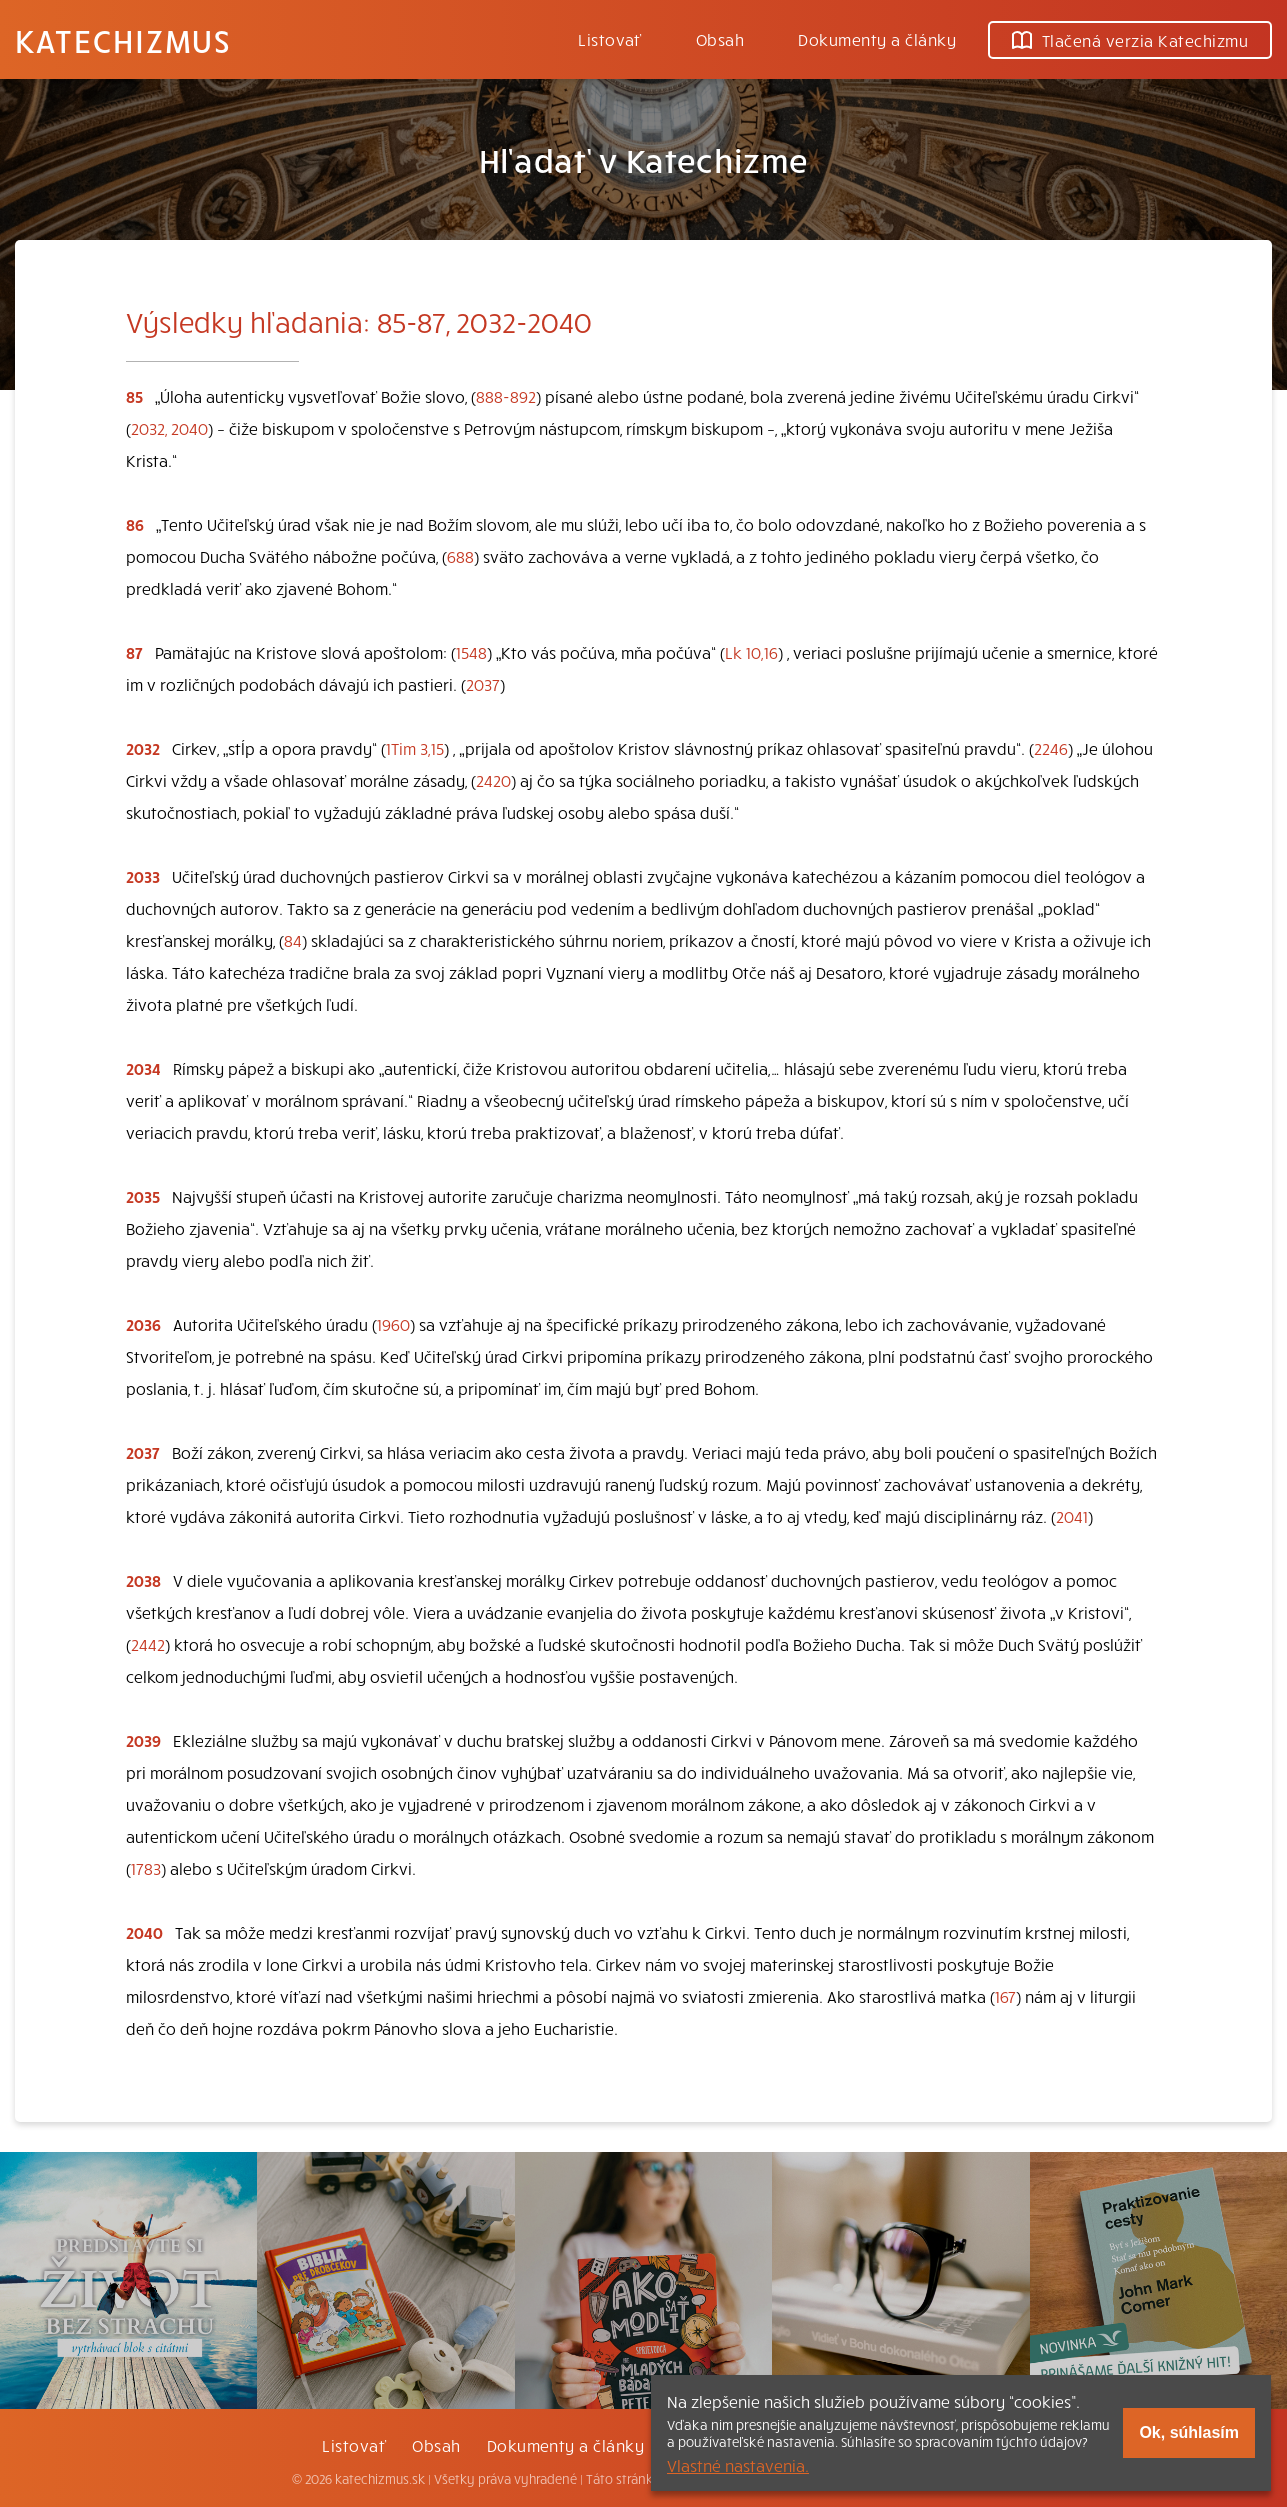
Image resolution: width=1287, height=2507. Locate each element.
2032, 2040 (169, 428)
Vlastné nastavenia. (738, 2465)
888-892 (506, 396)
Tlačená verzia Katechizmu (1130, 40)
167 (1005, 1996)
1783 (146, 1868)
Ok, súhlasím (1189, 2432)
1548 (471, 652)
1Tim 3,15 (415, 748)
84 (293, 940)
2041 (1072, 1516)
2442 (148, 1644)
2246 (1051, 748)
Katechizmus (123, 40)
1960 (393, 1324)
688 (460, 556)
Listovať (610, 39)
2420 (493, 780)
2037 (483, 684)
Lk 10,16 (751, 652)
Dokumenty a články (877, 39)
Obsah (720, 39)
